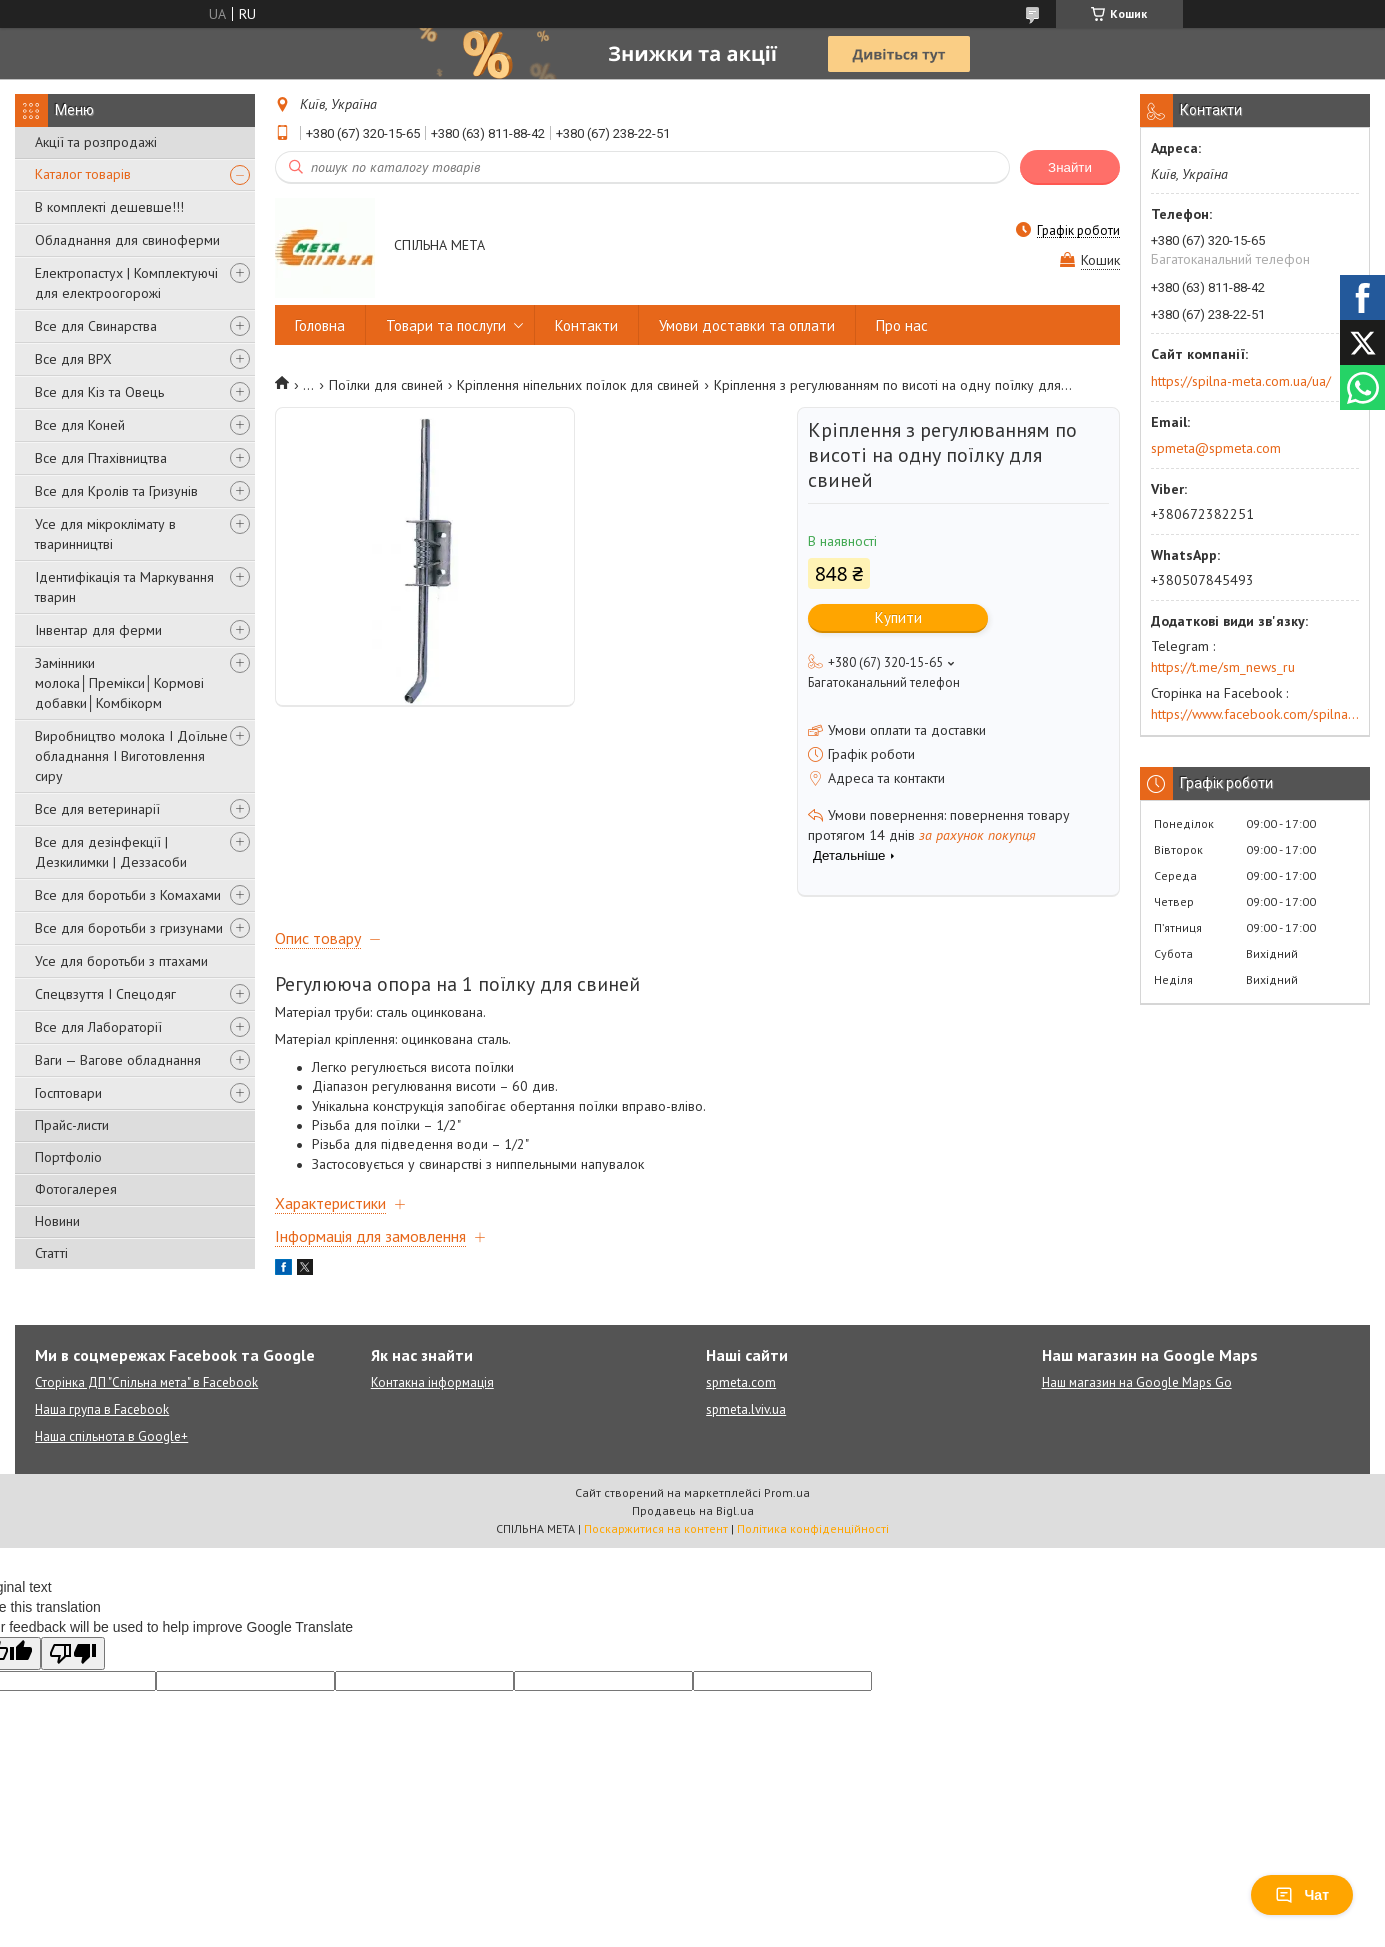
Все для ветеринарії (97, 809)
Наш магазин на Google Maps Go (1137, 1382)
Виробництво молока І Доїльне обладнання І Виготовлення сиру (131, 756)
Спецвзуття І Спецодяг (105, 994)
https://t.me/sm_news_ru (1223, 667)
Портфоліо (68, 1157)
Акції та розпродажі (96, 142)
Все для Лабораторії (98, 1027)
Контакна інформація (432, 1382)
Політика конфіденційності (813, 1528)
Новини (57, 1221)
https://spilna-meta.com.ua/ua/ (1241, 381)
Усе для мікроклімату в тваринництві (105, 534)
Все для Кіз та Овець (99, 392)
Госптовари (68, 1093)
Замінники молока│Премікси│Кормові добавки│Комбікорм (119, 683)
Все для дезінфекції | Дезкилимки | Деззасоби (111, 852)
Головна (320, 325)
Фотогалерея (76, 1189)
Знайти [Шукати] (1070, 167)
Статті (51, 1253)
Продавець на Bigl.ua (693, 1510)
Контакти (586, 325)
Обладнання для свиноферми (127, 240)
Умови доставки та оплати (747, 325)
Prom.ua (787, 1492)
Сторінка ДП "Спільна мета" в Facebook (146, 1382)
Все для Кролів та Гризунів (116, 491)
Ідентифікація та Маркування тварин (124, 587)
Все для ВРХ (73, 359)
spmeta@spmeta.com (1216, 448)
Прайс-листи (72, 1125)
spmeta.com (741, 1382)
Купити (898, 617)
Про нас (902, 325)
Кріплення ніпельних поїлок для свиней (578, 385)
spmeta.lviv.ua (746, 1409)
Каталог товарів (83, 174)
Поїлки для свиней (386, 385)
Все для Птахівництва (101, 458)
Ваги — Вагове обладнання (118, 1060)
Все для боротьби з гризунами (129, 928)
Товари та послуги (446, 325)
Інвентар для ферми (98, 630)
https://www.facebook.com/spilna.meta (1255, 714)
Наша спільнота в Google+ (111, 1436)
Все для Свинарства (96, 326)
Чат (1302, 1895)
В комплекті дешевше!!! (109, 207)
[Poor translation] (73, 1653)
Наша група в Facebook (102, 1409)
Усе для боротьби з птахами (121, 961)
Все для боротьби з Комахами (128, 895)
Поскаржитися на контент (656, 1528)
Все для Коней (80, 425)
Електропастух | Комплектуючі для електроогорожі (126, 283)
